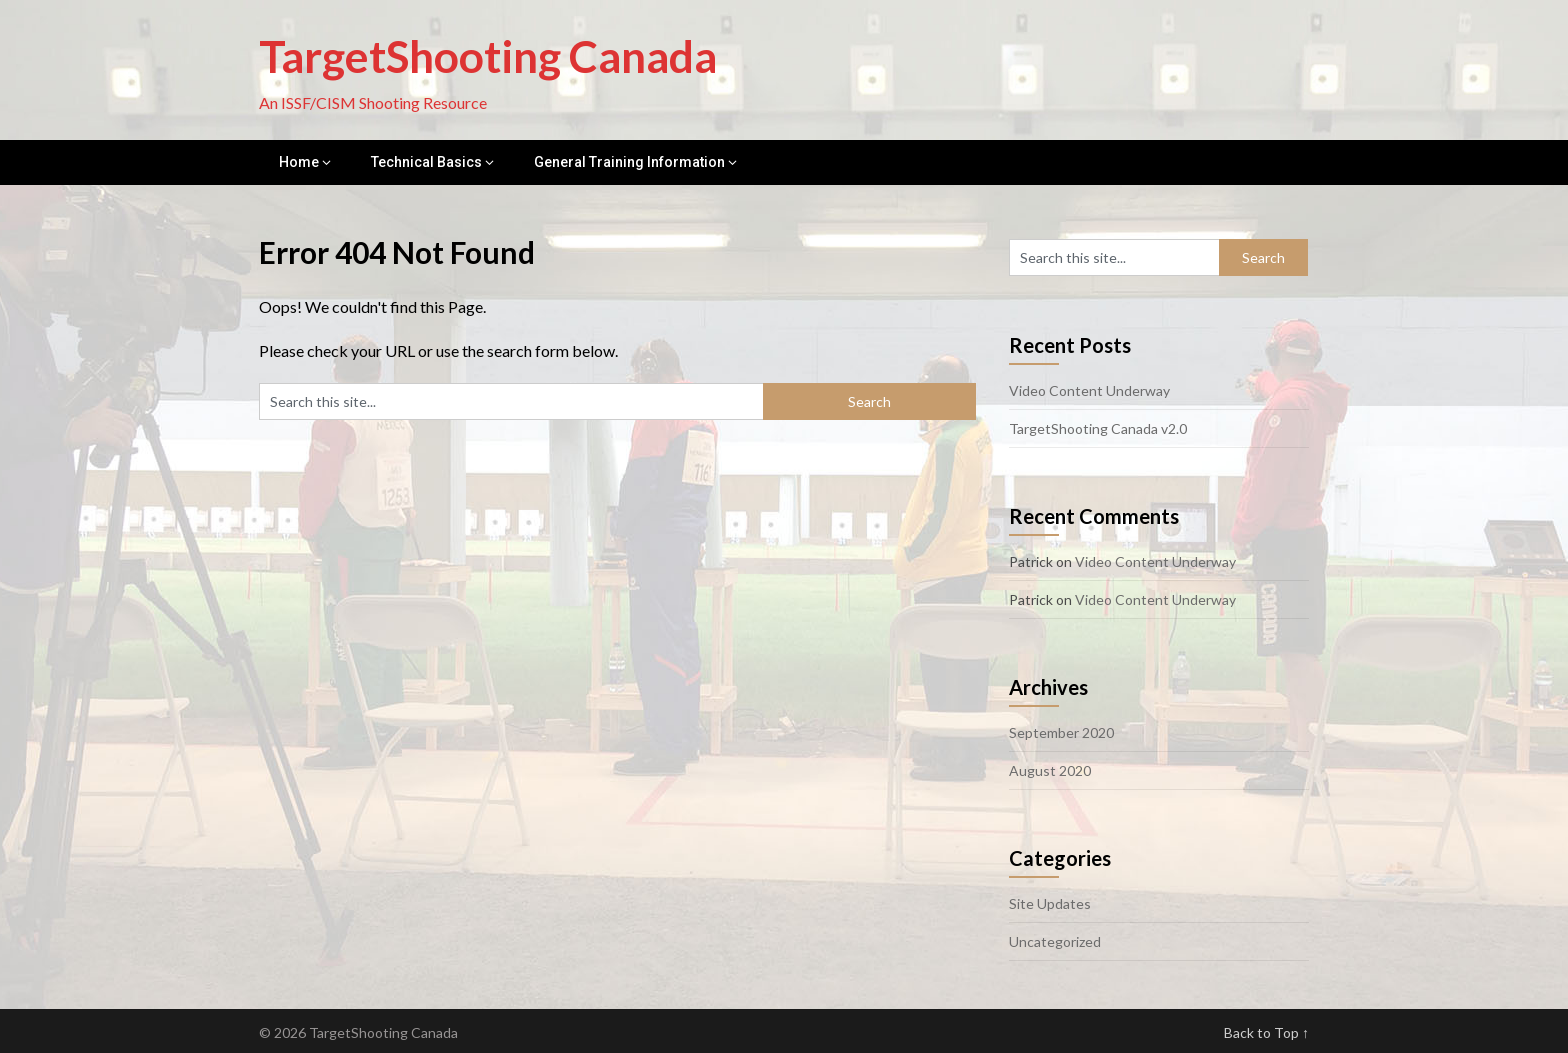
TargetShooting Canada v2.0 (1098, 428)
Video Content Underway (1089, 390)
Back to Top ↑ (1266, 1032)
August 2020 (1050, 770)
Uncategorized (1055, 941)
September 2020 (1061, 732)
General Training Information (629, 162)
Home (299, 162)
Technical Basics (426, 162)
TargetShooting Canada (488, 56)
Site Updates (1050, 903)
